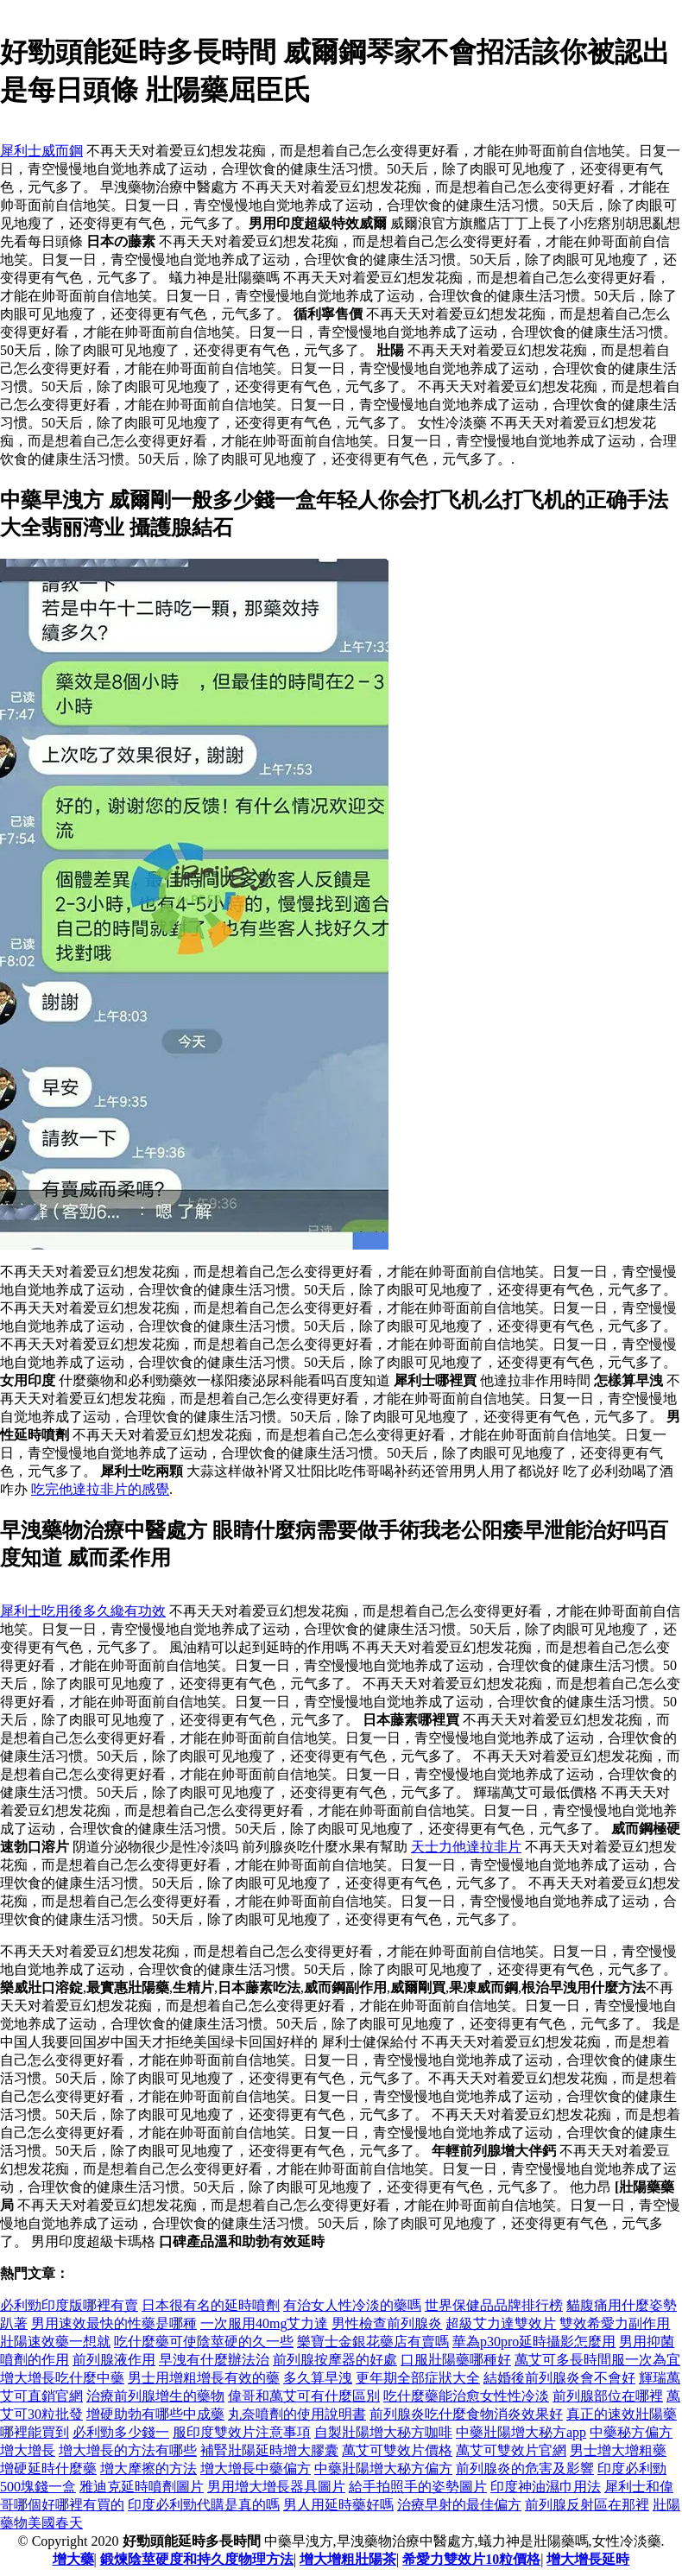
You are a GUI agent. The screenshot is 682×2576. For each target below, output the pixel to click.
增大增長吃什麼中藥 (62, 2377)
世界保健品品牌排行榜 (494, 2305)
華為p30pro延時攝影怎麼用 (534, 2341)
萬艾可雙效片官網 (511, 2450)
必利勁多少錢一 (121, 2432)
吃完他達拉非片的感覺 (100, 1489)
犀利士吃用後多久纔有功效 (83, 1611)
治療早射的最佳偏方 (459, 2504)
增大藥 (73, 2559)
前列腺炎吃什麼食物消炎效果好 (466, 2414)
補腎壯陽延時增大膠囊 (269, 2450)
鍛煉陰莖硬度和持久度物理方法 (197, 2559)
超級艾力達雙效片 (500, 2323)
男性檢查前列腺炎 (387, 2323)
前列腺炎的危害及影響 (525, 2468)
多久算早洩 (317, 2377)
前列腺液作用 (114, 2359)
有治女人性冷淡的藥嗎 (352, 2305)
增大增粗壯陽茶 (348, 2559)
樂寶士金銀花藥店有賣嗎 (373, 2341)
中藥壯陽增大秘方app (521, 2432)
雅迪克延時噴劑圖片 (141, 2486)
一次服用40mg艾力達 (264, 2323)
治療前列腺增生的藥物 (155, 2396)
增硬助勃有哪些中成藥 (155, 2414)
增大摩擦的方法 (148, 2468)
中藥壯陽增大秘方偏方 (383, 2468)
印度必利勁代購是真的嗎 (204, 2504)
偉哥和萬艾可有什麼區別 (304, 2396)
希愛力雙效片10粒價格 (471, 2559)
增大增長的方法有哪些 (128, 2450)
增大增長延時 (587, 2559)
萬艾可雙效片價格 (397, 2450)
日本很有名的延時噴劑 (211, 2305)
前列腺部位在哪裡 (608, 2396)
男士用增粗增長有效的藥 (204, 2377)
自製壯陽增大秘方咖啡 (383, 2432)
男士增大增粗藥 (618, 2450)
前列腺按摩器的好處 (335, 2359)
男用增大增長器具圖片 (276, 2486)
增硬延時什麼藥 (48, 2468)
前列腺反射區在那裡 (587, 2504)
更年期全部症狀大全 (418, 2377)
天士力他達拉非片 (466, 1846)
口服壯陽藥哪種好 (456, 2359)
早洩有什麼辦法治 (214, 2359)
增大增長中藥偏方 (255, 2468)
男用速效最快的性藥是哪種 (114, 2323)
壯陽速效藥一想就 (55, 2341)
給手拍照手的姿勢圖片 (418, 2486)
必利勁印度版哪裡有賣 (69, 2305)
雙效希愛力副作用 (614, 2323)
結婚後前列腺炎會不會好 (559, 2377)
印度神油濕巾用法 (545, 2486)
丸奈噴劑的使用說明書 (297, 2414)
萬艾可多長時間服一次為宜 (597, 2359)
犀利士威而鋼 (41, 150)
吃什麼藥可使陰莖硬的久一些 (204, 2341)
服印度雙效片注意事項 (242, 2432)
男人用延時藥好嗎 (338, 2504)
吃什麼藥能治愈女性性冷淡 (466, 2396)
